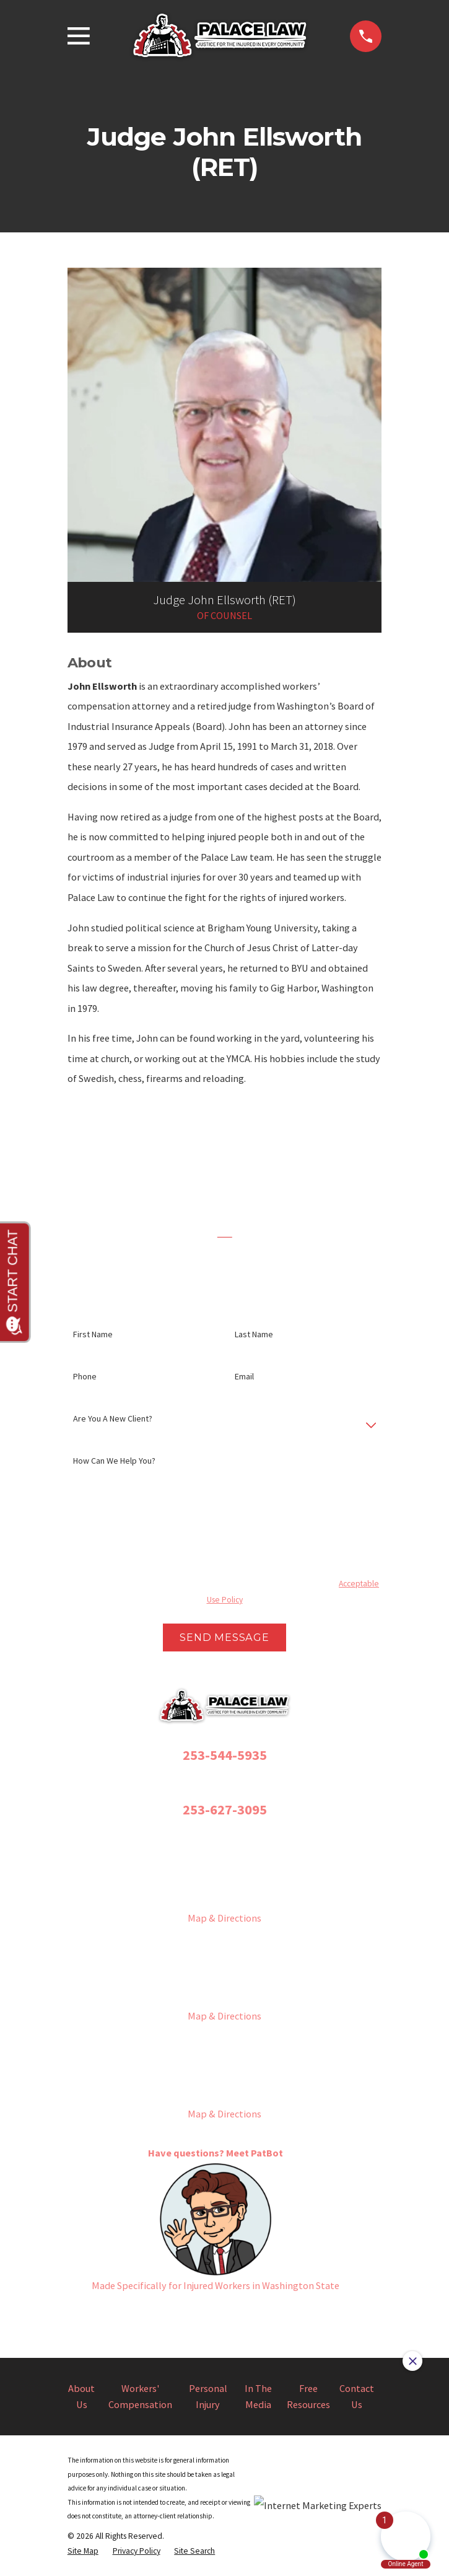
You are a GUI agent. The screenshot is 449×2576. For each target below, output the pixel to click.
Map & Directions (224, 1918)
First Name (93, 1334)
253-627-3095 (225, 1809)
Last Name (254, 1334)
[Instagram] (197, 2315)
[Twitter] (224, 2315)
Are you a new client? (112, 1418)
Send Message (224, 1637)
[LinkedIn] (281, 2315)
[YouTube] (252, 2315)
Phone (85, 1376)
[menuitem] (83, 2551)
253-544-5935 (225, 1755)
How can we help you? (114, 1461)
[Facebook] (169, 2315)
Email (244, 1376)
